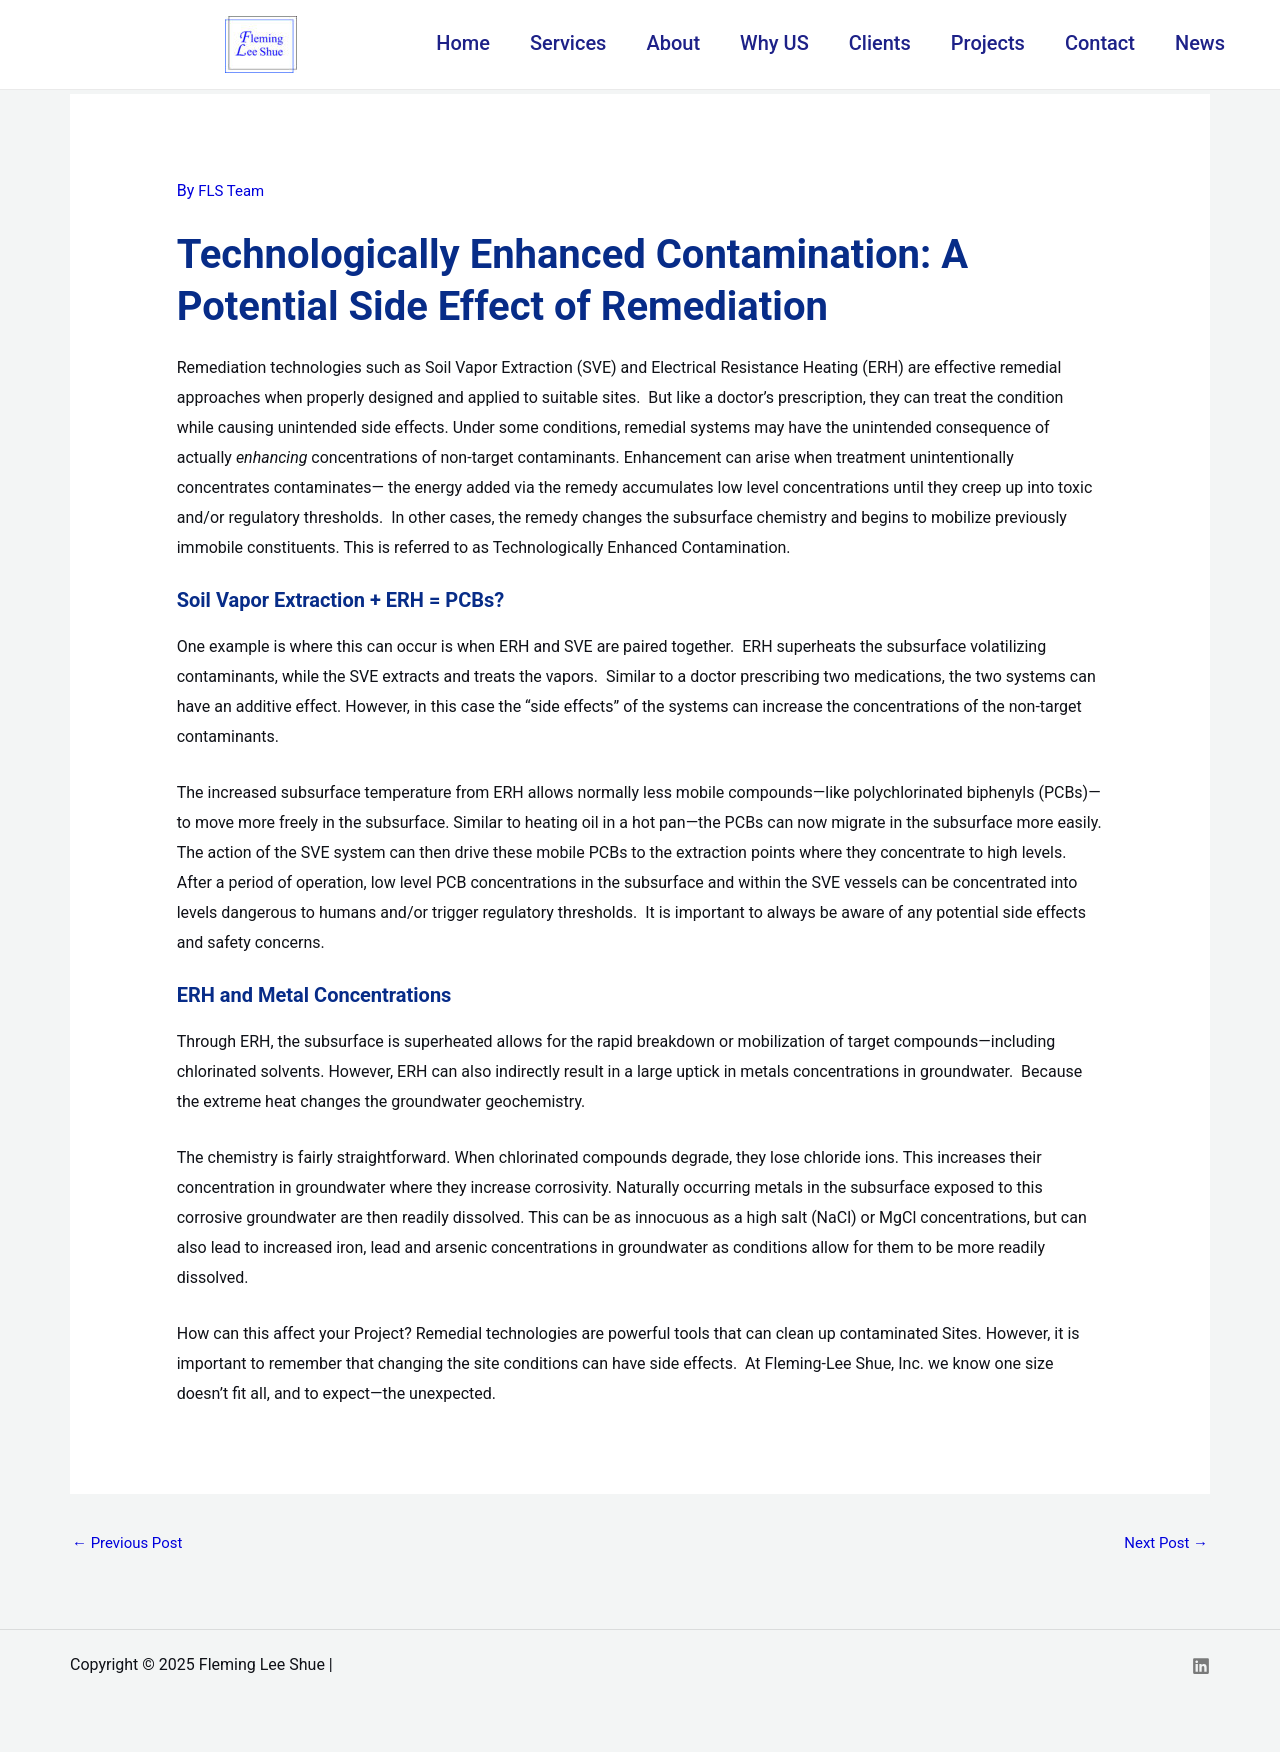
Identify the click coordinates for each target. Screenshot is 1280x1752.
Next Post (1163, 1544)
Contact (1100, 43)
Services (568, 43)
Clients (880, 43)
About (673, 43)
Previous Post (131, 1544)
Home (463, 43)
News (1200, 43)
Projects (988, 43)
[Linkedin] (1201, 1668)
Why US (774, 43)
